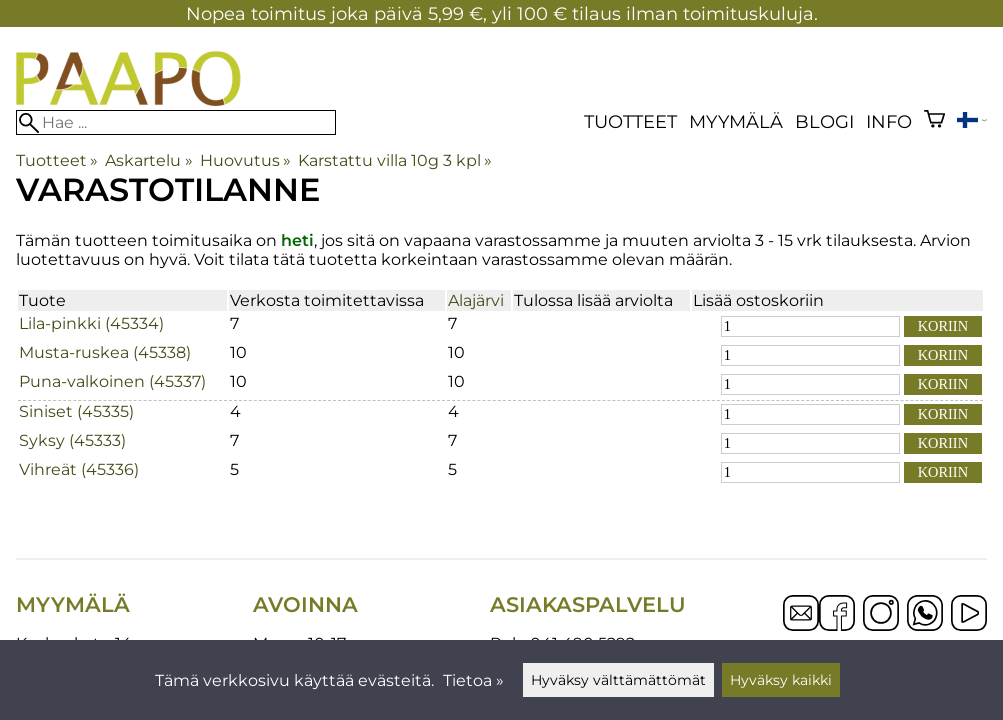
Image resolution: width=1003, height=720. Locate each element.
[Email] (801, 625)
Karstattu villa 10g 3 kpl (395, 160)
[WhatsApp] (925, 615)
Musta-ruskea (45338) (105, 352)
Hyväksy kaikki (781, 680)
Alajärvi (476, 300)
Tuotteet (630, 121)
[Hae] (176, 122)
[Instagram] (881, 615)
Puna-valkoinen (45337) (112, 381)
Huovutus (245, 160)
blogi (824, 121)
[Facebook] (837, 615)
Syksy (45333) (72, 440)
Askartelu (148, 160)
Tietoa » (473, 680)
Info (889, 121)
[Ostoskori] (934, 121)
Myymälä (736, 121)
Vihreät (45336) (79, 469)
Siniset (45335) (76, 411)
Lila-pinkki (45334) (91, 323)
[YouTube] (969, 615)
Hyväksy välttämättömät (618, 680)
